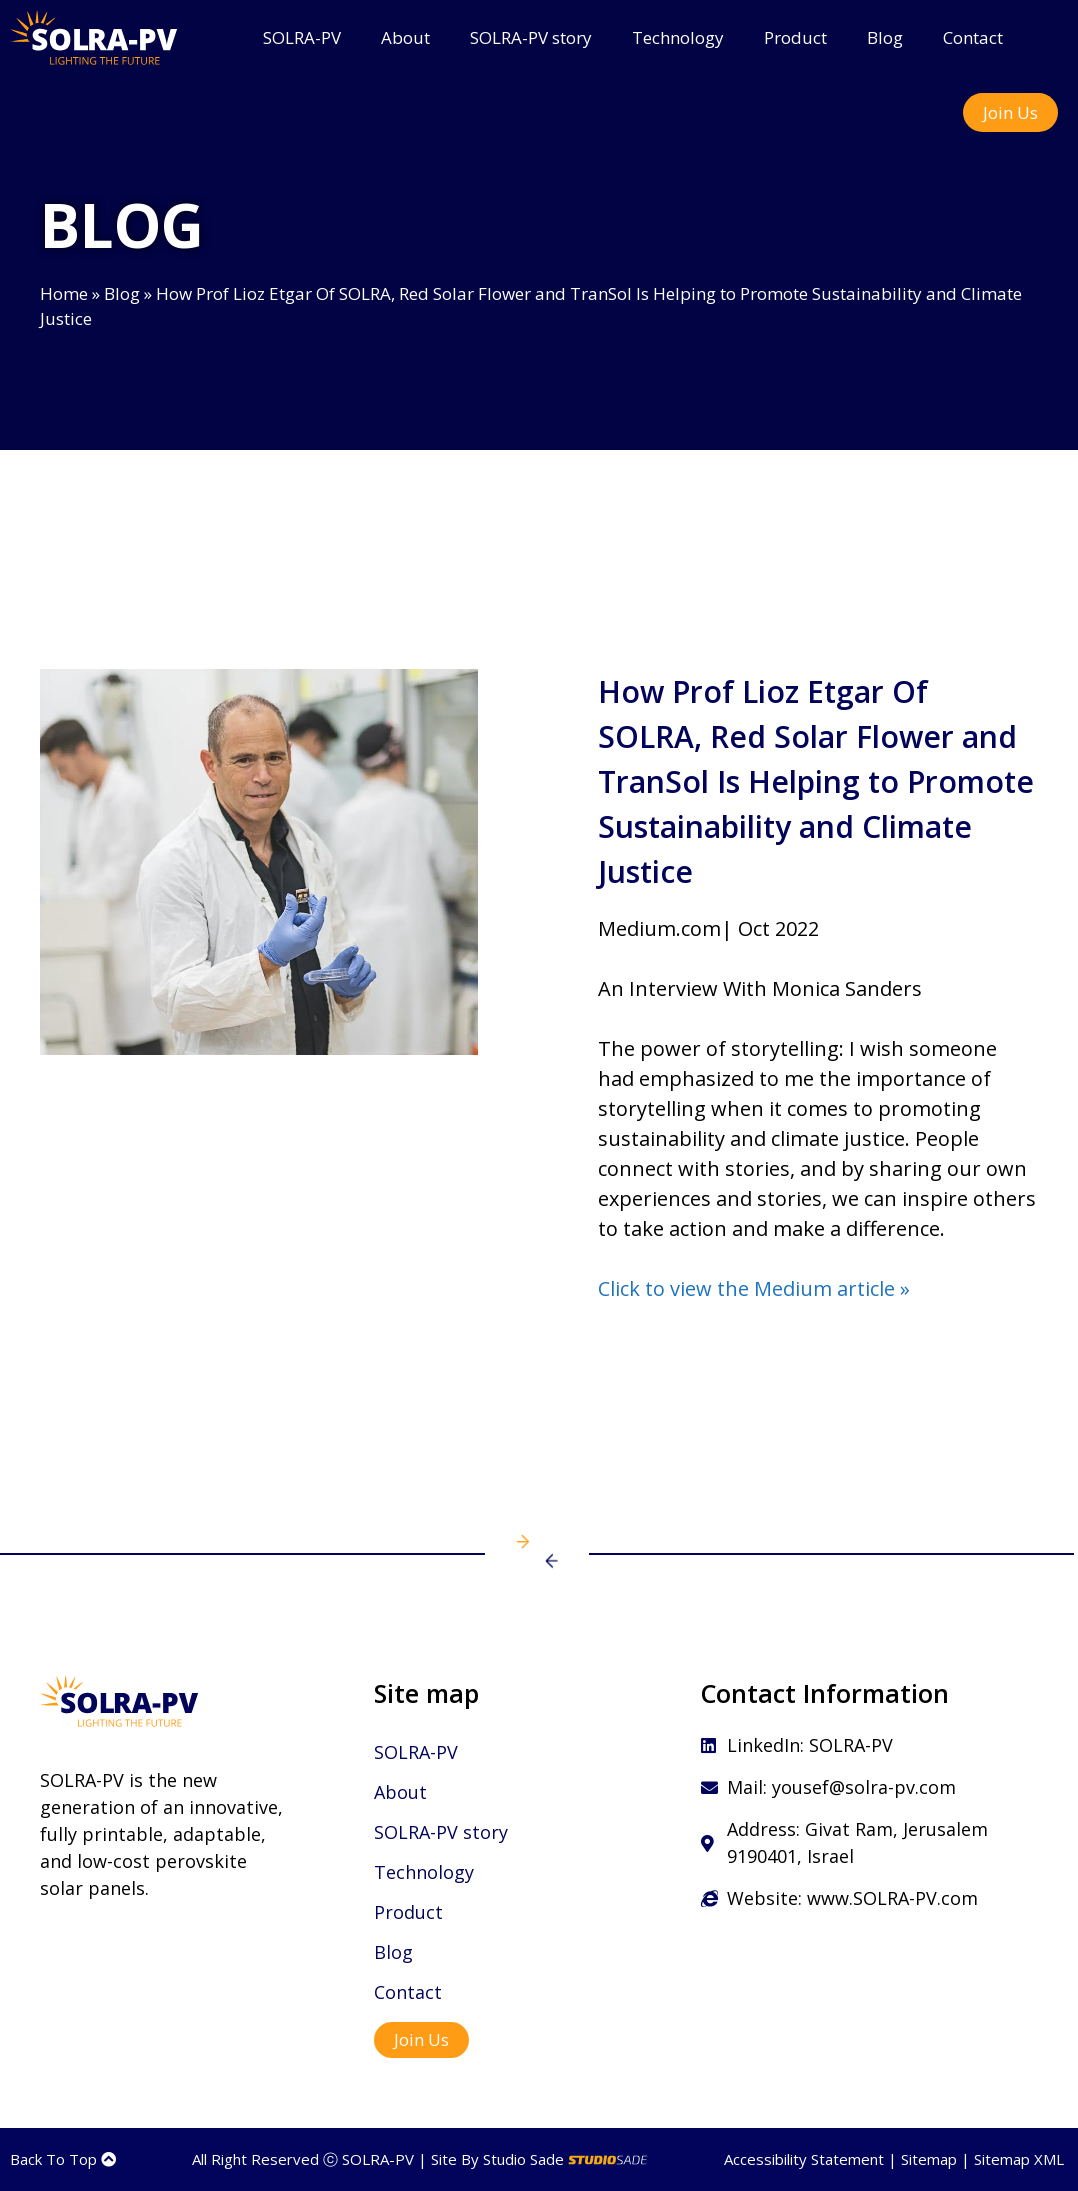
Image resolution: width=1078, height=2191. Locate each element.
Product (795, 37)
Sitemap (929, 2159)
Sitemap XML (1019, 2159)
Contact (973, 37)
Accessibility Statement (804, 2159)
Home (64, 293)
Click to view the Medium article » (754, 1288)
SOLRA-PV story (531, 37)
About (405, 37)
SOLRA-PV (302, 37)
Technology (678, 37)
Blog (885, 37)
